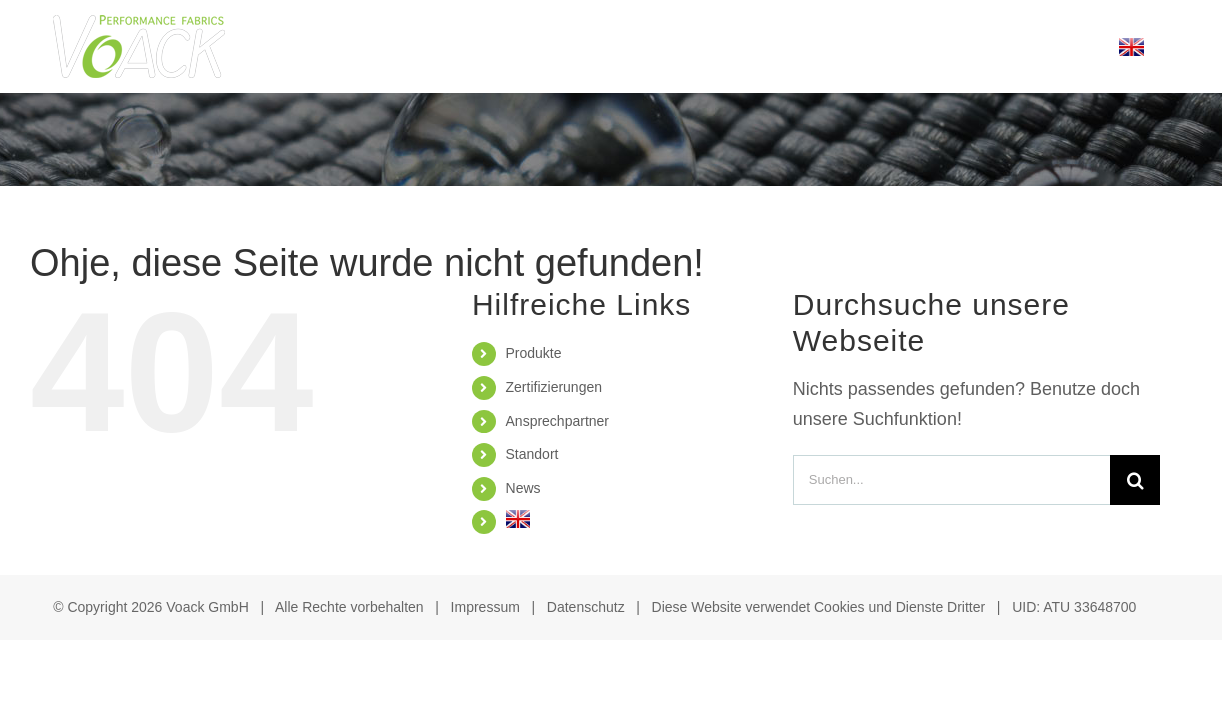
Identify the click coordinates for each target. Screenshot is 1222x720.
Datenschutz (586, 607)
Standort (532, 454)
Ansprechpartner (558, 421)
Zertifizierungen (554, 387)
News (523, 488)
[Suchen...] (951, 480)
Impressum (485, 607)
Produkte (534, 353)
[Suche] (1135, 480)
